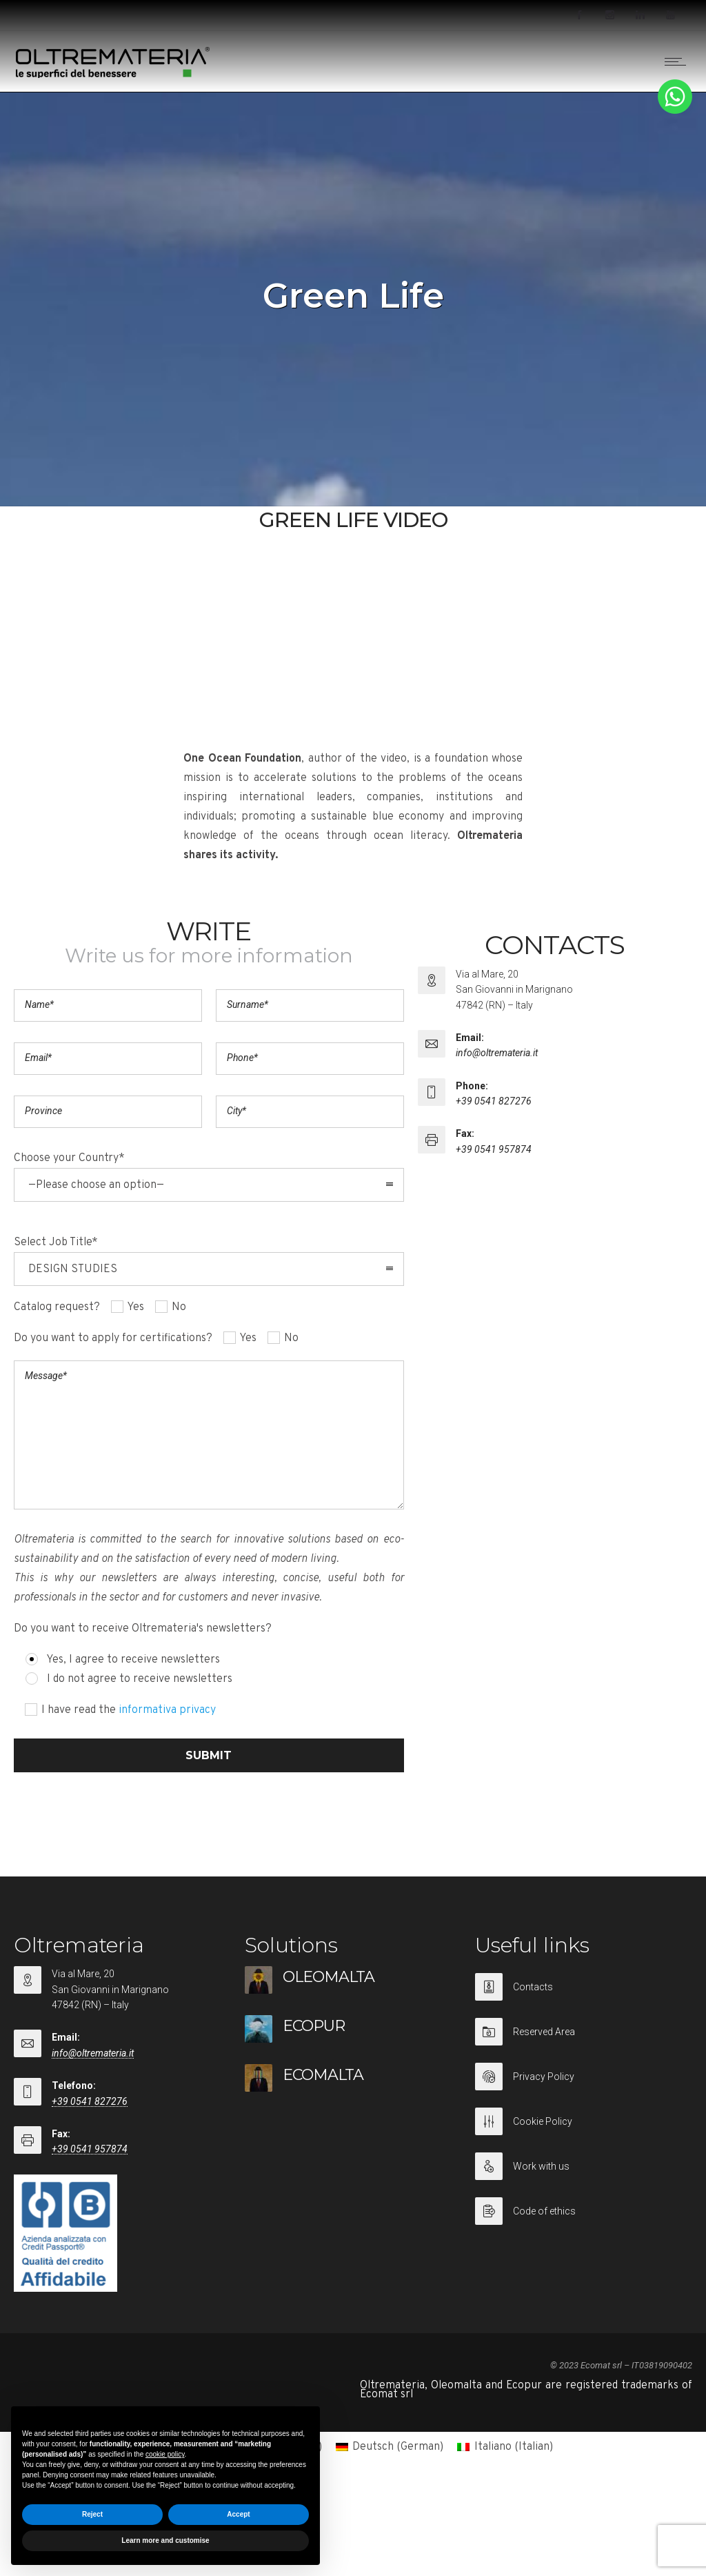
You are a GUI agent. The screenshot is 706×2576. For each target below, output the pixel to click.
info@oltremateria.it (497, 1052)
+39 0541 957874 (494, 1149)
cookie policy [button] (165, 2454)
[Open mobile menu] (678, 61)
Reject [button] (92, 2514)
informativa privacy (167, 1710)
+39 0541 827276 (494, 1101)
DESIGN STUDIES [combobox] (72, 1269)
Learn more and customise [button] (165, 2540)
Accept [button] (238, 2514)
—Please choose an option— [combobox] (96, 1185)
